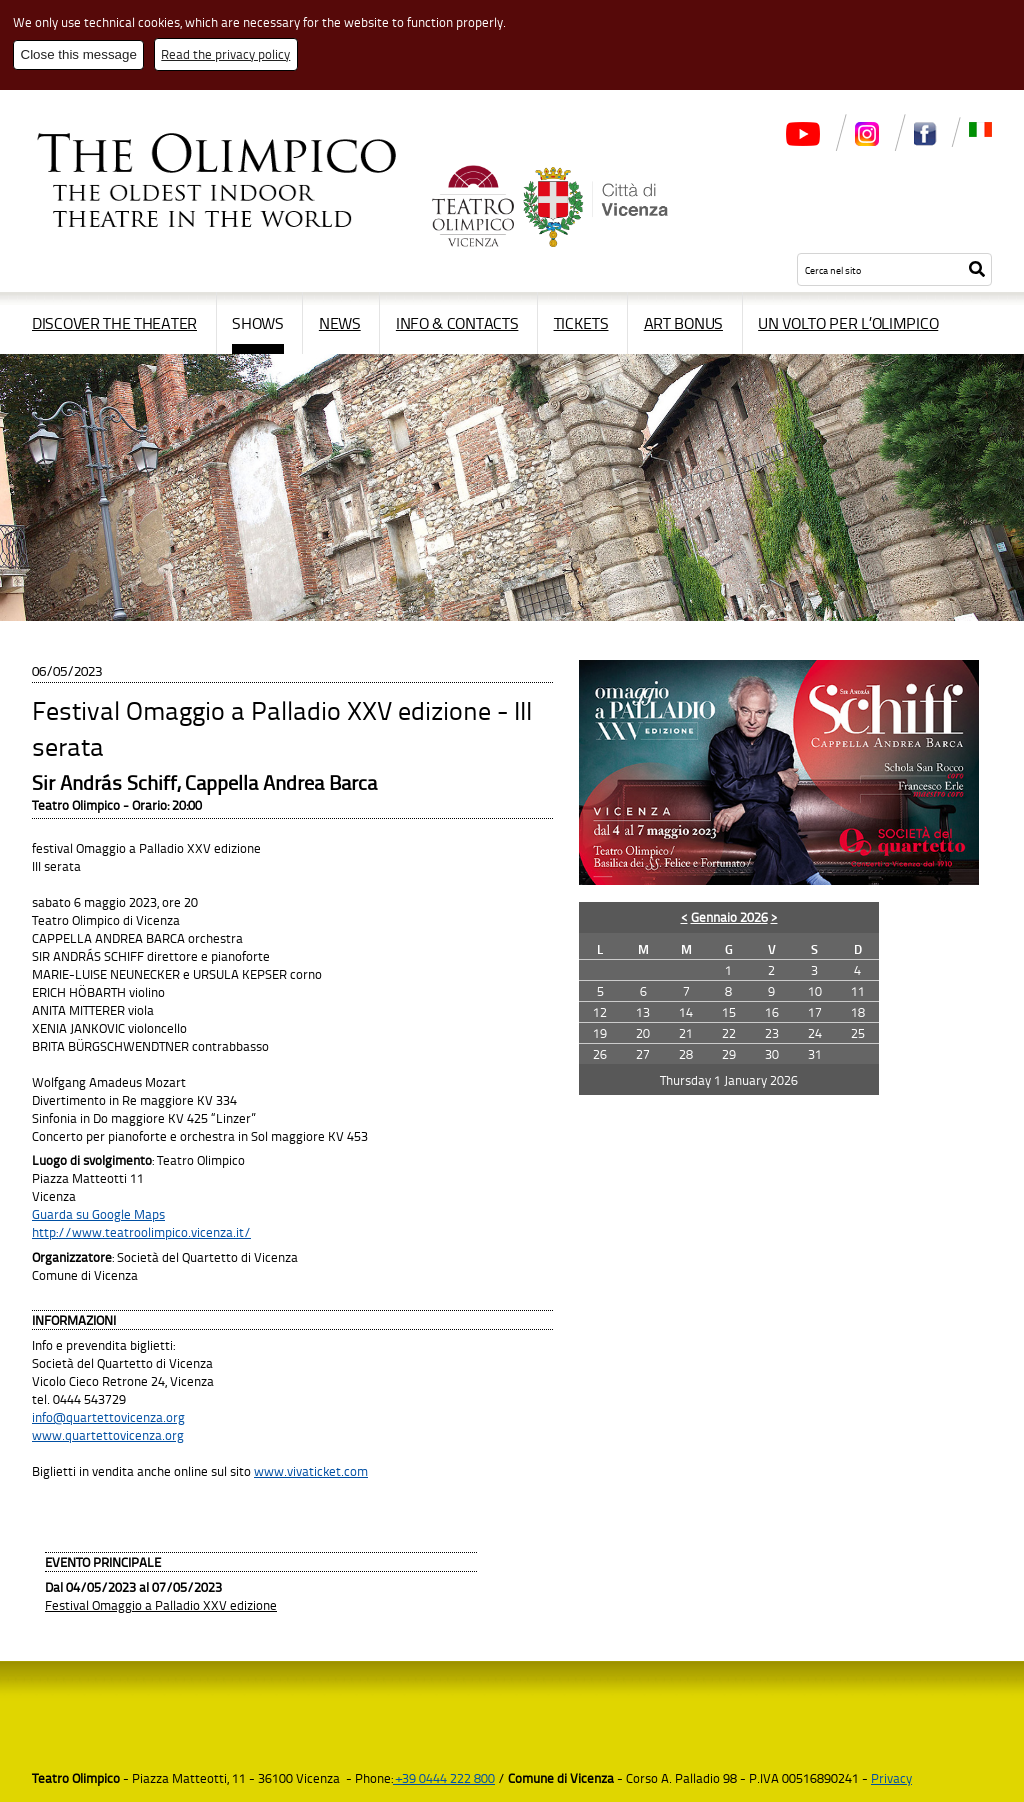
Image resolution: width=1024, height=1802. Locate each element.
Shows (258, 323)
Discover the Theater (114, 323)
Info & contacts (457, 323)
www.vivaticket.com (311, 1471)
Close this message (79, 54)
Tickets (581, 323)
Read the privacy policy (225, 54)
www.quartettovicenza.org (108, 1435)
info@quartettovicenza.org (108, 1417)
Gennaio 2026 (729, 917)
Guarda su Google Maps (98, 1214)
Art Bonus (683, 323)
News (340, 323)
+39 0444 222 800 (444, 1778)
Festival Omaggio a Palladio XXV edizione (161, 1605)
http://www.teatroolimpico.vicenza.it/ (141, 1232)
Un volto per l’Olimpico (848, 323)
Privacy (891, 1778)
